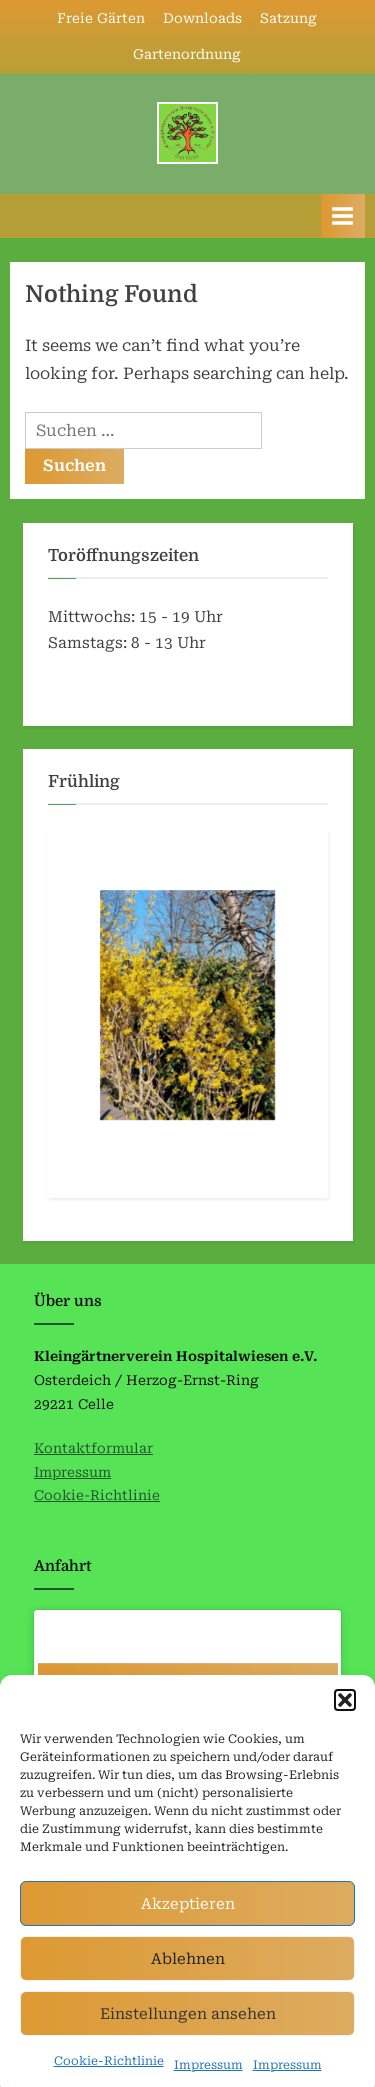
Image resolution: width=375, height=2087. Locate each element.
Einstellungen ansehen (188, 2031)
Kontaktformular (93, 1448)
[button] (345, 1717)
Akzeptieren (188, 1921)
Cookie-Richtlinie (109, 2078)
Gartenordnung (187, 54)
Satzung (288, 18)
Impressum (72, 1472)
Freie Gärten (101, 18)
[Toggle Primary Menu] (343, 215)
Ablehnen (188, 1976)
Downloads (202, 18)
